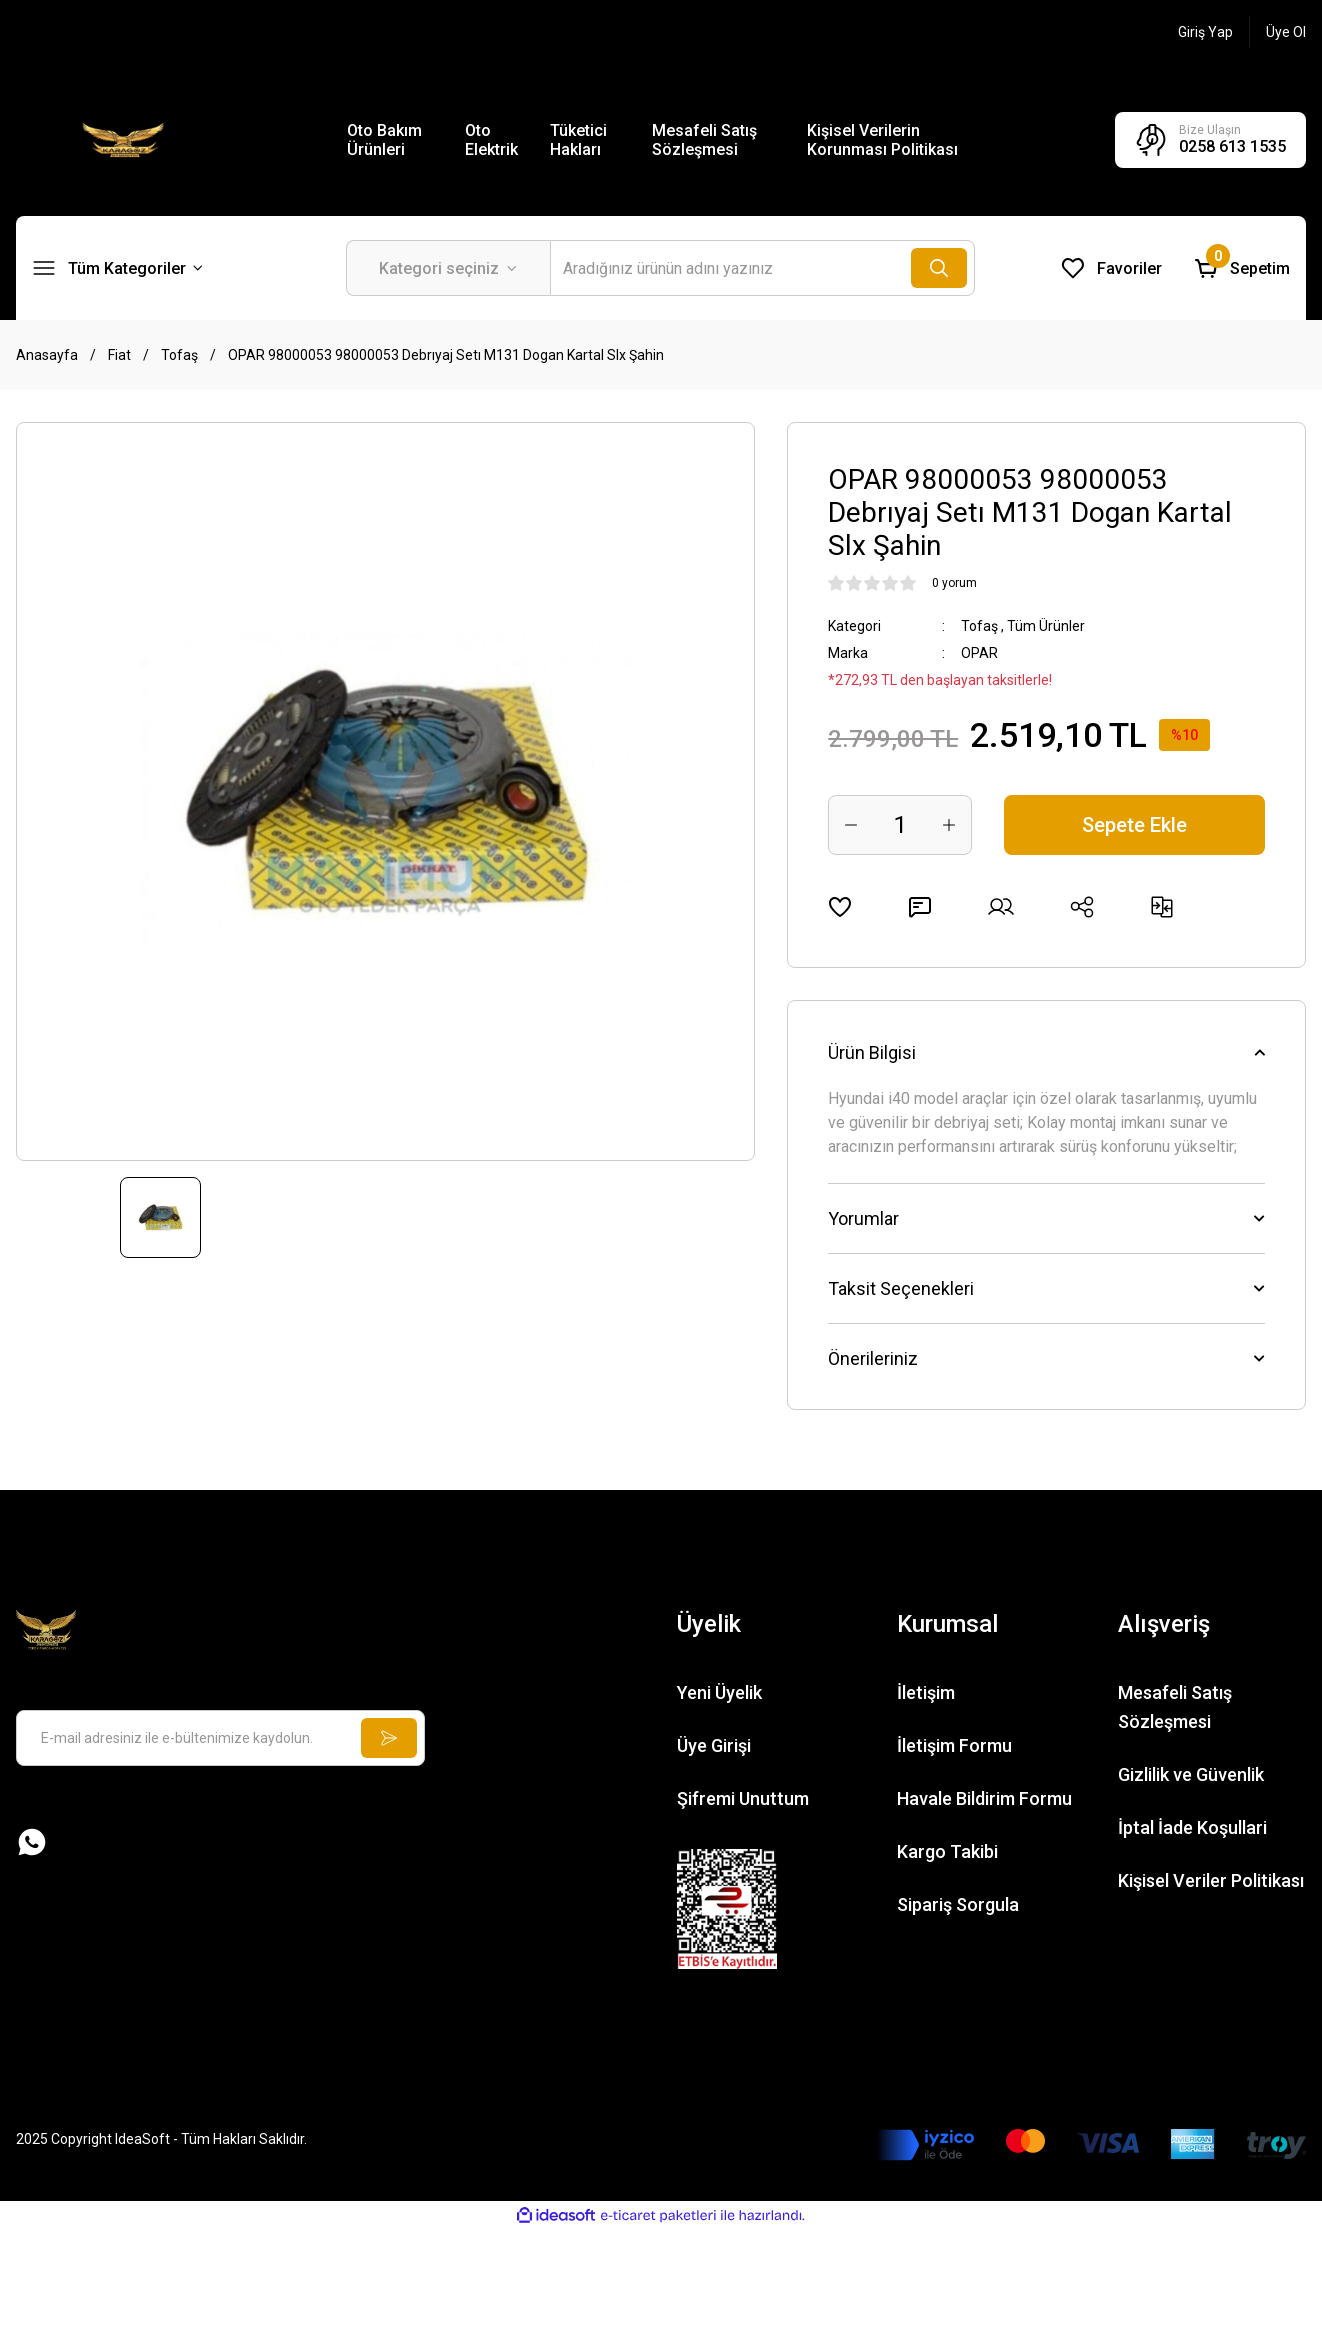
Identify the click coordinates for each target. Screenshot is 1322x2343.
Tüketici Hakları (578, 140)
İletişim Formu (954, 1745)
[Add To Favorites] (840, 907)
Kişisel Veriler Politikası (1211, 1880)
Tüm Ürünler (1046, 626)
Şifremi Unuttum (743, 1798)
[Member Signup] (1286, 32)
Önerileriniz (873, 1358)
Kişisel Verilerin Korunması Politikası (882, 140)
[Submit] (389, 1738)
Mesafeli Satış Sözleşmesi (704, 140)
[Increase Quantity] (949, 825)
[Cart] (1242, 268)
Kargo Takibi (947, 1851)
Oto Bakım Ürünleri (384, 140)
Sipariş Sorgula (958, 1904)
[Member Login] (1205, 32)
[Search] (762, 268)
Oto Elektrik (491, 140)
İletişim (926, 1692)
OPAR (979, 653)
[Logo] (123, 139)
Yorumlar (863, 1218)
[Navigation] (118, 268)
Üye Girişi (714, 1745)
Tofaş (979, 626)
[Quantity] (900, 825)
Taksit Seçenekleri (901, 1288)
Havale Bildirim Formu (984, 1798)
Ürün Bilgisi (872, 1052)
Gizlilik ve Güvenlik (1191, 1774)
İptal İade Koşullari (1192, 1827)
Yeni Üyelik (719, 1692)
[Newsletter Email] (220, 1738)
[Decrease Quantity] (851, 825)
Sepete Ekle (1134, 825)
